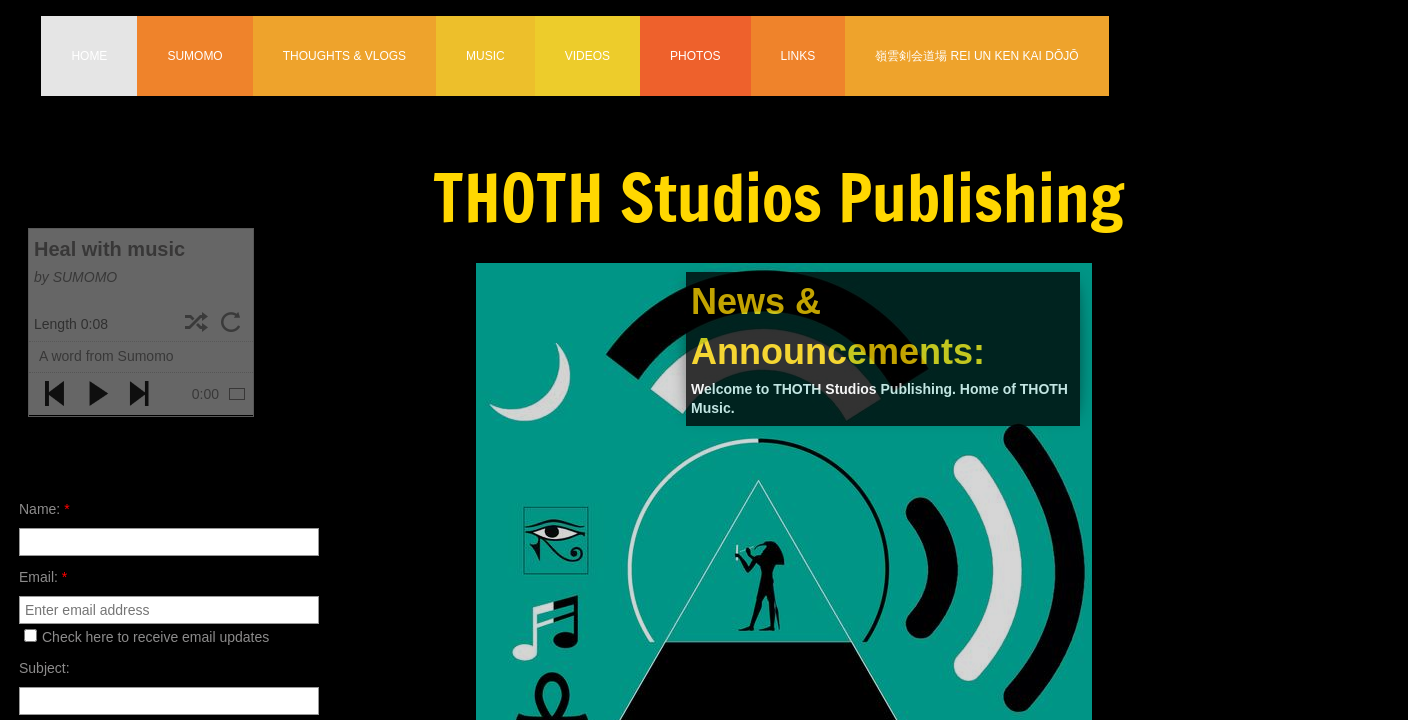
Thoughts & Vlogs (344, 56)
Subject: (44, 668)
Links (798, 56)
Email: (43, 577)
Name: (44, 509)
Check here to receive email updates (146, 637)
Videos (587, 56)
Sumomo (194, 56)
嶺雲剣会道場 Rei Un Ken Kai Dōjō (976, 56)
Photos (695, 56)
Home (89, 56)
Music (485, 56)
